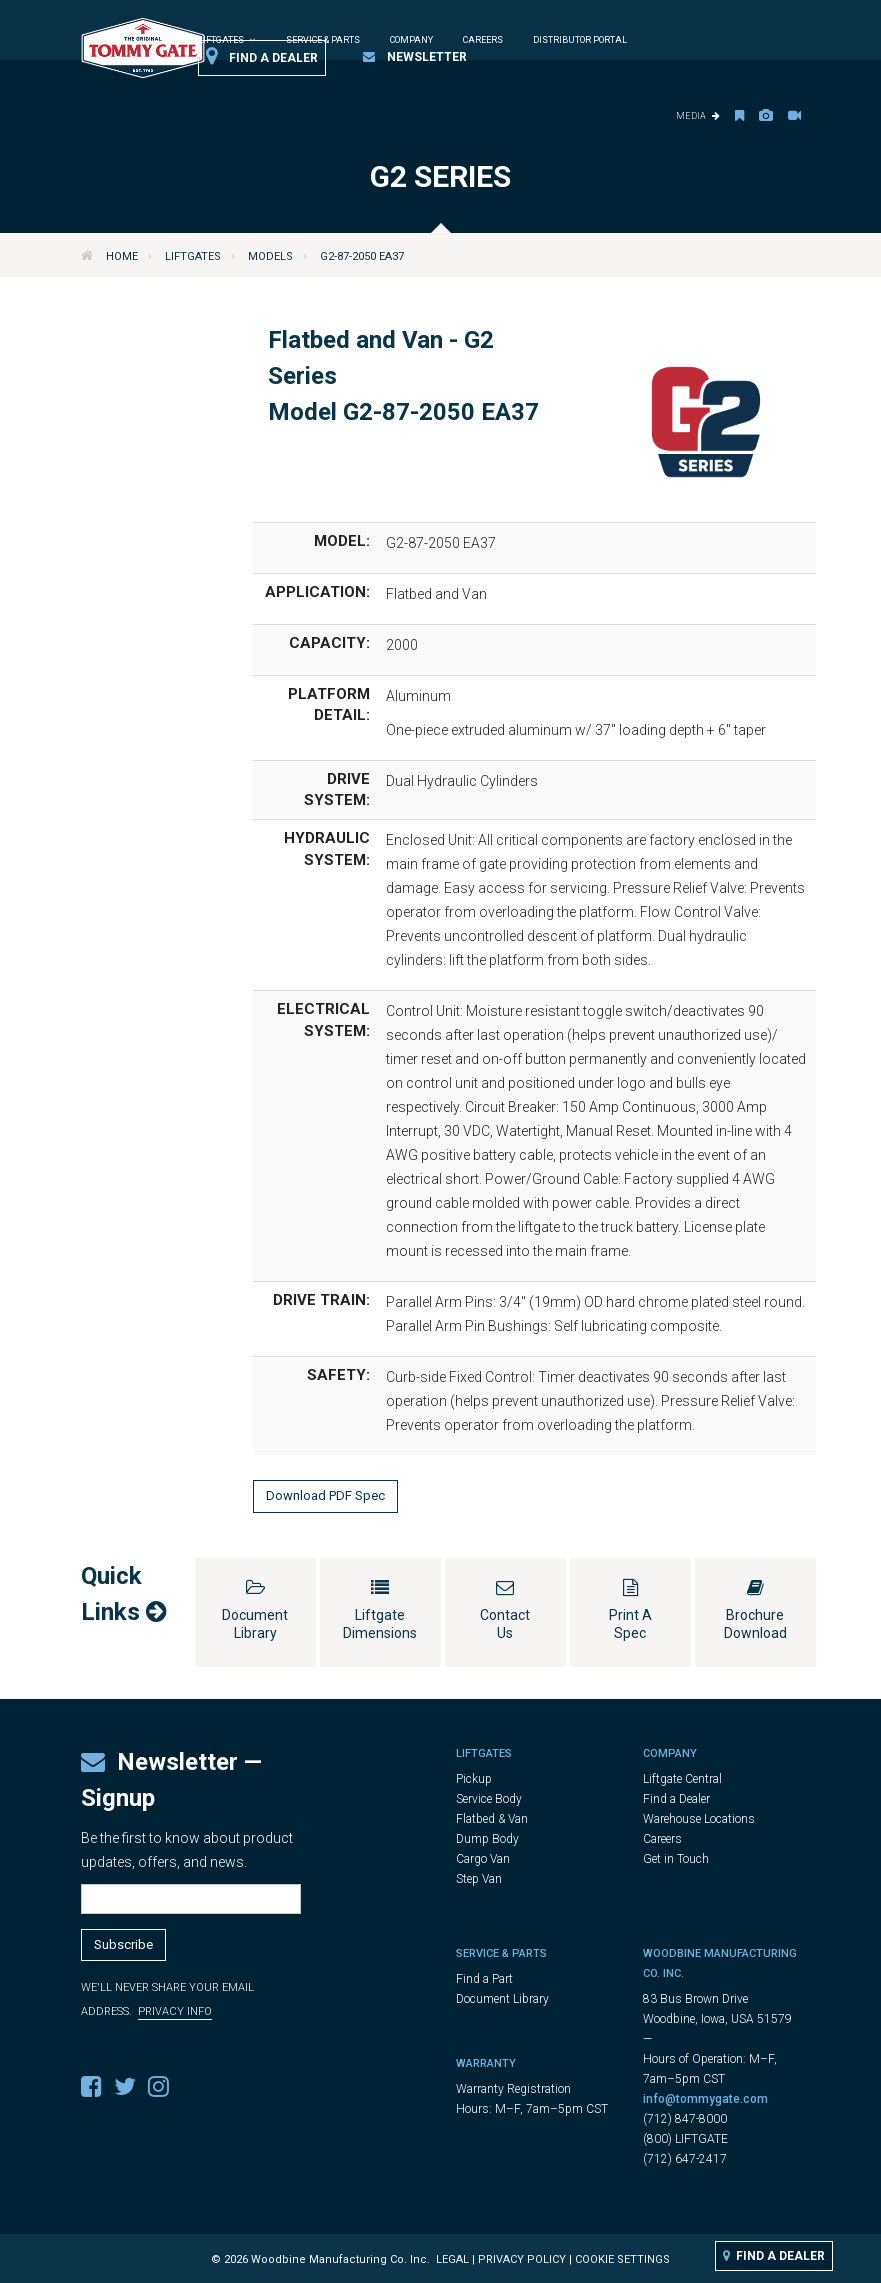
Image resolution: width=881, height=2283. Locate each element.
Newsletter (415, 57)
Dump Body (487, 1839)
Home (122, 256)
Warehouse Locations (699, 1819)
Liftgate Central (682, 1779)
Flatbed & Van (492, 1819)
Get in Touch (676, 1859)
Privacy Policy (522, 2259)
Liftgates (193, 256)
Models (270, 256)
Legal (452, 2259)
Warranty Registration (513, 2089)
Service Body (489, 1799)
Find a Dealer (262, 57)
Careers (483, 40)
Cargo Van (483, 1859)
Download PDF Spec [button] (325, 1495)
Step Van (479, 1879)
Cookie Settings (622, 2259)
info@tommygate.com (705, 2099)
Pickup (474, 1779)
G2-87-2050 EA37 (362, 256)
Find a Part (484, 1979)
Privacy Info (175, 2011)
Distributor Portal (580, 40)
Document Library (502, 1999)
